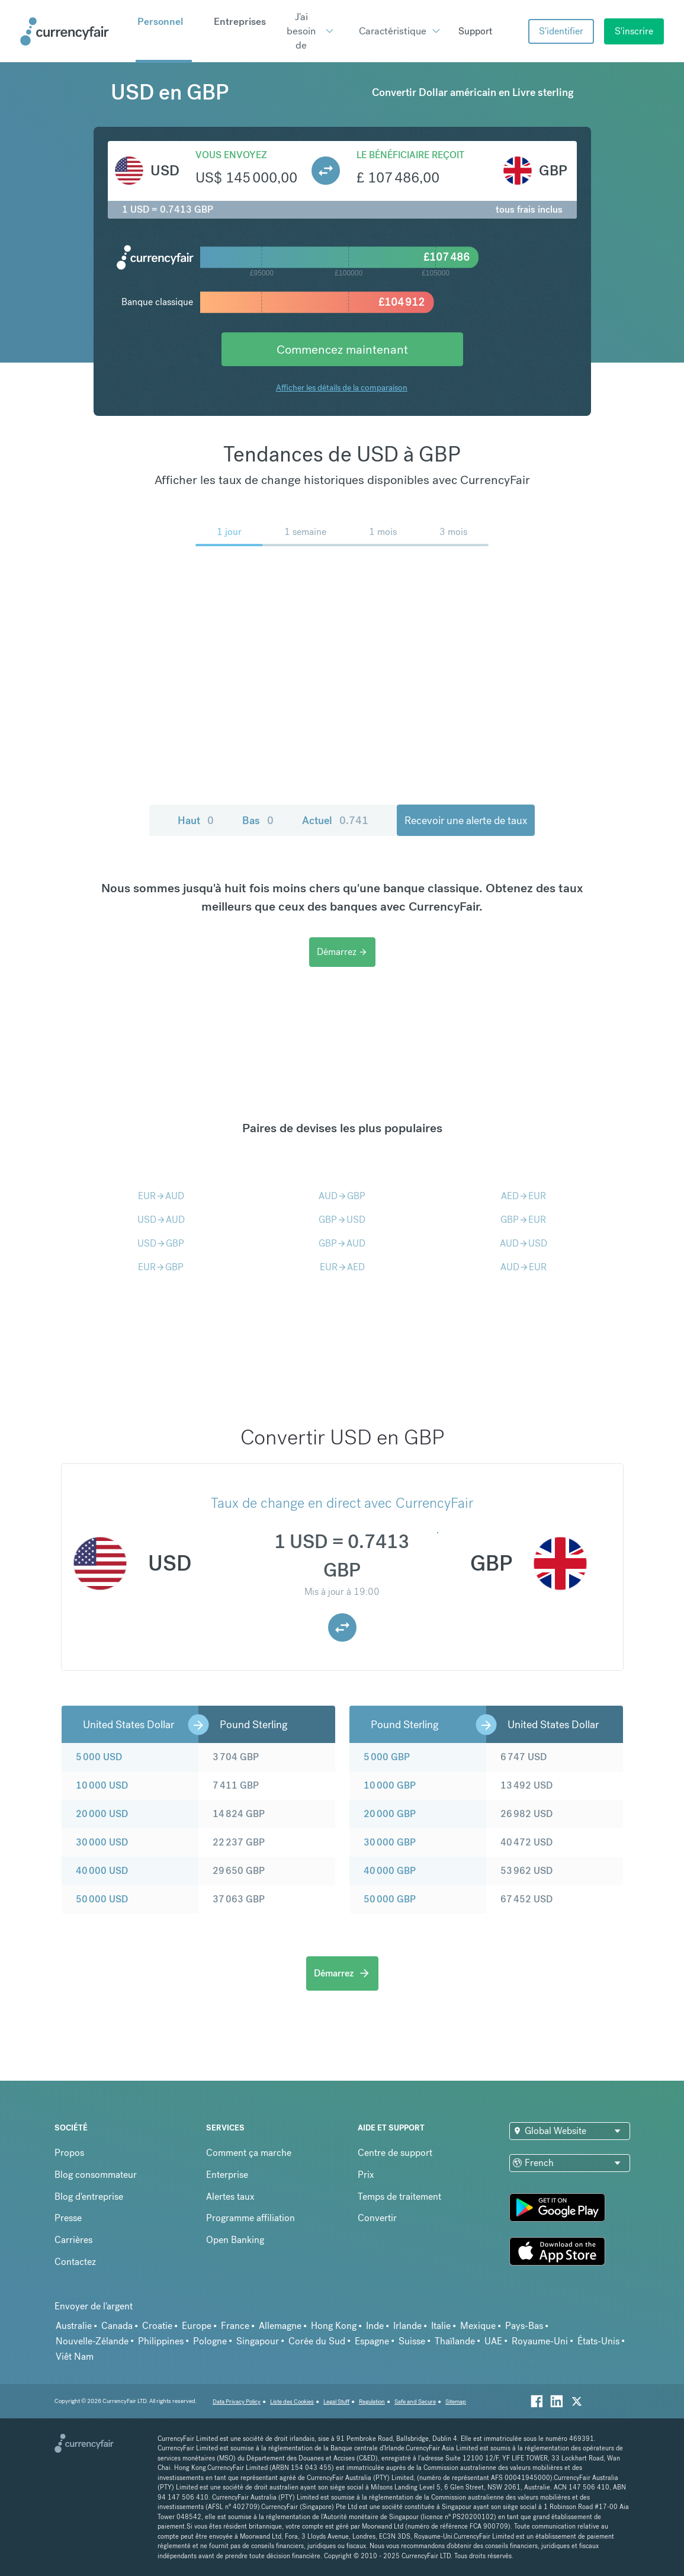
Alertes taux (230, 2196)
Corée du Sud (316, 2341)
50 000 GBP (390, 1899)
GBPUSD (342, 1219)
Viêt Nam (75, 2356)
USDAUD (161, 1219)
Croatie (157, 2325)
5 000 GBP (387, 1757)
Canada (117, 2325)
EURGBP (161, 1267)
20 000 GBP (390, 1814)
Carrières (73, 2240)
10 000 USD (102, 1785)
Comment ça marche (248, 2152)
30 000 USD (102, 1842)
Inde (375, 2325)
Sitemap (455, 2401)
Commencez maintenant (342, 349)
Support (475, 31)
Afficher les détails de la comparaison (341, 387)
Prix (366, 2174)
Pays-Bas (524, 2325)
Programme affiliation (250, 2218)
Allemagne (280, 2325)
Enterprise (227, 2174)
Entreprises (240, 21)
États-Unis (598, 2341)
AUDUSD (523, 1243)
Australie (74, 2325)
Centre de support (395, 2152)
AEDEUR (523, 1196)
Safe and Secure (415, 2401)
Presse (68, 2218)
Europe (196, 2325)
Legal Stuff (336, 2401)
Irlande (407, 2325)
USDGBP (160, 1243)
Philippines (161, 2341)
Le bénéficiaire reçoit (410, 155)
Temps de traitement (399, 2196)
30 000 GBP (390, 1842)
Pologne (210, 2341)
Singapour (257, 2341)
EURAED (342, 1267)
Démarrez (342, 952)
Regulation (372, 2401)
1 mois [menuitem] (383, 532)
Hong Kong (334, 2325)
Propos (69, 2152)
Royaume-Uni (540, 2341)
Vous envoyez (231, 155)
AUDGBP (342, 1196)
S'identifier (561, 31)
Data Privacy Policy (237, 2401)
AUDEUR (523, 1267)
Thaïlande (455, 2341)
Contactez (75, 2261)
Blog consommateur (95, 2174)
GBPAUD (342, 1243)
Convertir (377, 2218)
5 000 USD (99, 1757)
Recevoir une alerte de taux (465, 820)
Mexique (478, 2325)
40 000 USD (102, 1870)
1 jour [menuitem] (229, 532)
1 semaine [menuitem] (305, 532)
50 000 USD (102, 1899)
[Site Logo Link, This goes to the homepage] (73, 31)
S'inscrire (634, 31)
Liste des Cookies (292, 2401)
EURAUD (161, 1196)
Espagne (372, 2341)
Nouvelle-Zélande (92, 2341)
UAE (493, 2341)
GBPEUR (523, 1219)
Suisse (412, 2341)
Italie (441, 2325)
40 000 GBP (390, 1870)
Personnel (160, 21)
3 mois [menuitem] (453, 532)
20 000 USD (102, 1814)
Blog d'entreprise (88, 2196)
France (235, 2325)
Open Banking (235, 2240)
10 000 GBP (390, 1785)
